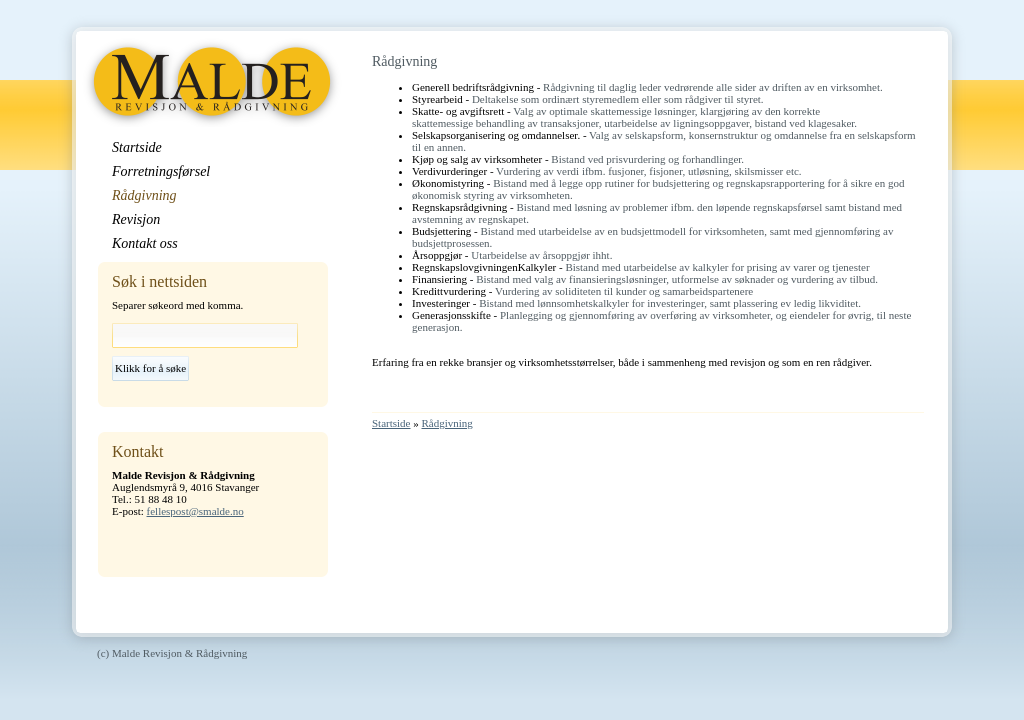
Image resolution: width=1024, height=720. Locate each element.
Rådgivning (447, 423)
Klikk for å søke (150, 368)
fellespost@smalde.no (195, 511)
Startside (391, 423)
